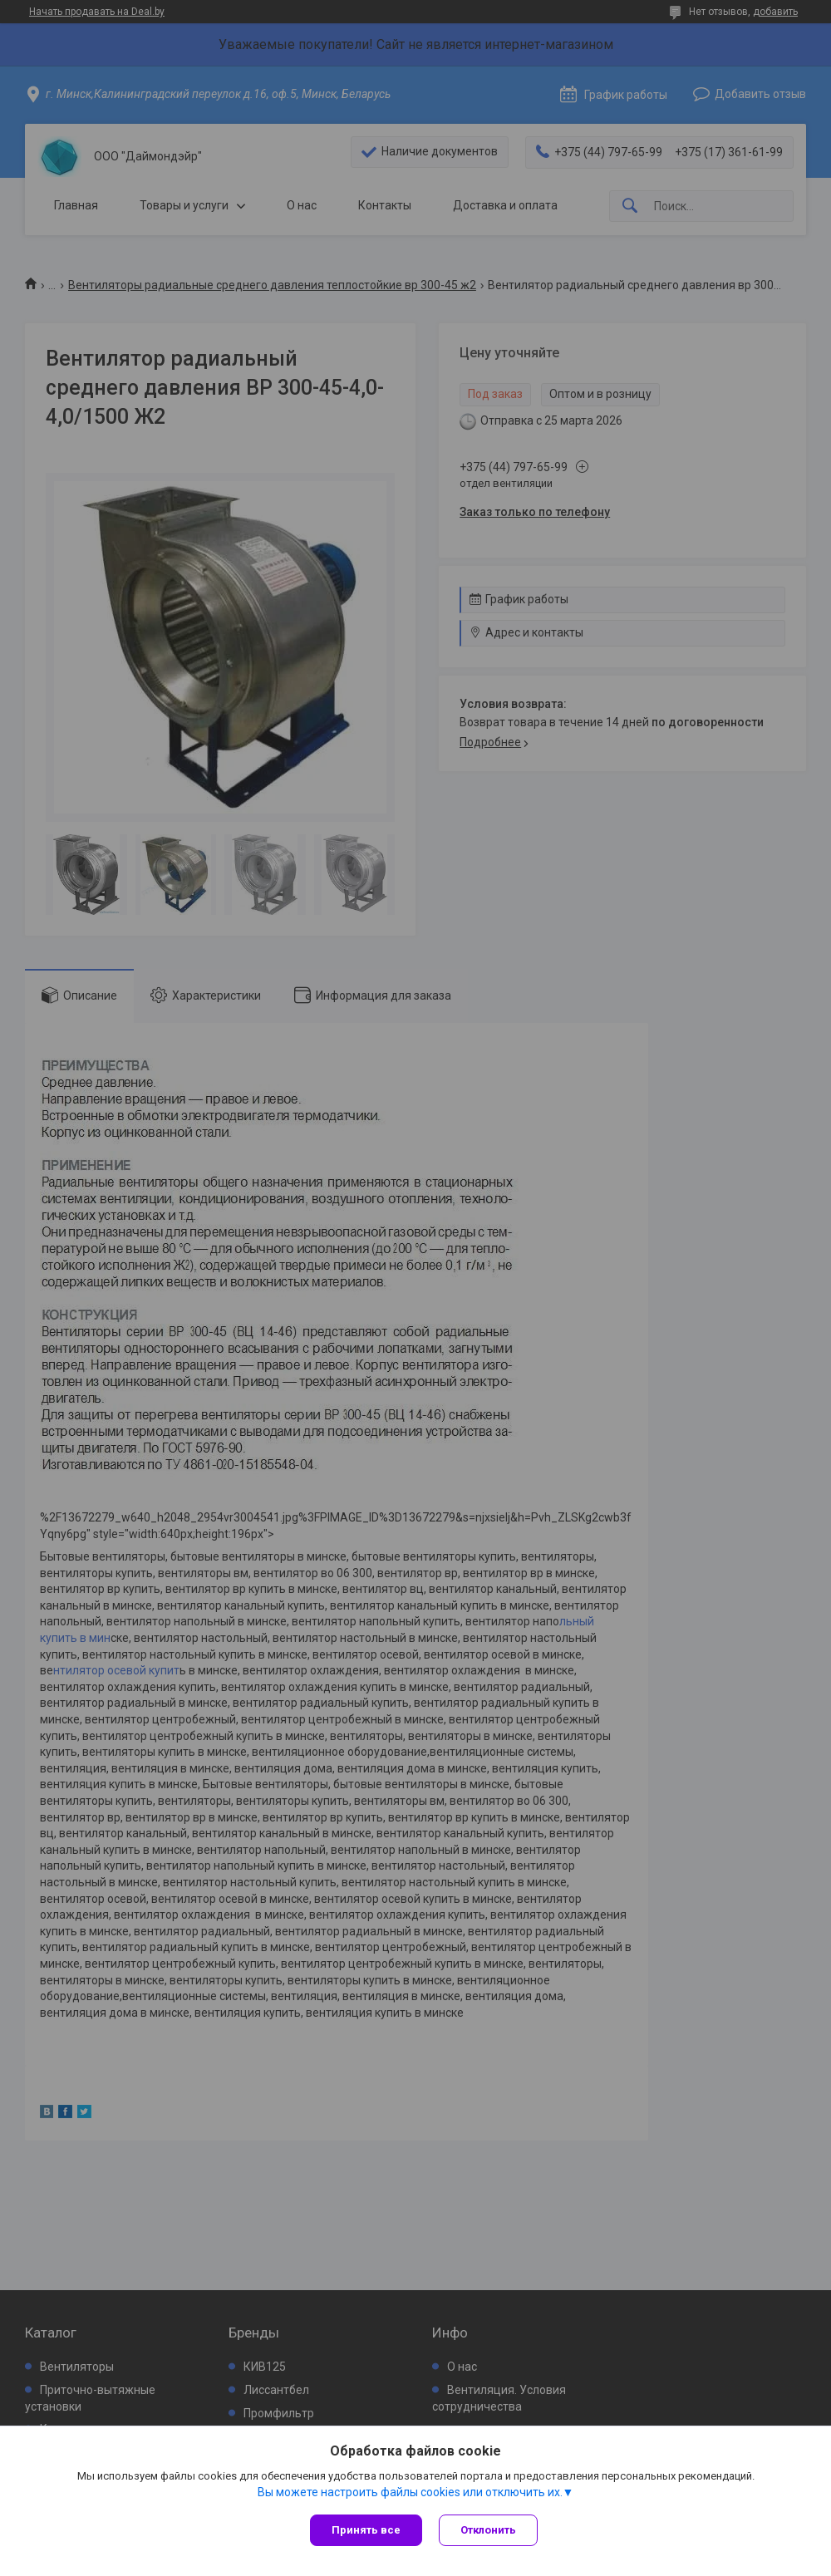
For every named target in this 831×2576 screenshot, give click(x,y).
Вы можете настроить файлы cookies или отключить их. (410, 2492)
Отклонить (488, 2530)
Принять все (366, 2530)
